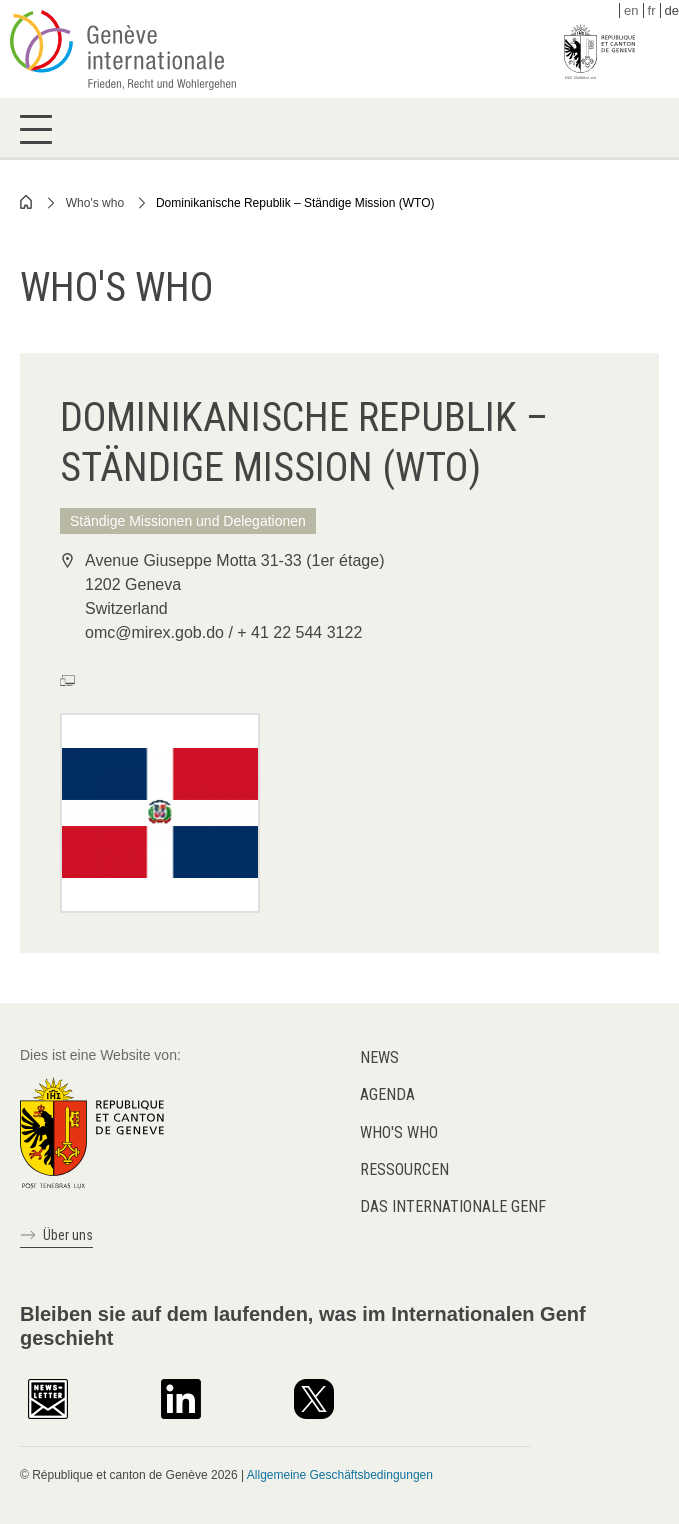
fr (652, 10)
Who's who (95, 203)
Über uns (68, 1235)
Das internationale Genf (453, 1206)
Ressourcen (404, 1169)
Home (27, 202)
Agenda (387, 1094)
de (672, 10)
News (379, 1057)
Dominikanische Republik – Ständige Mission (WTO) (295, 203)
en (631, 10)
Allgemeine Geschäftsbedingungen (340, 1475)
